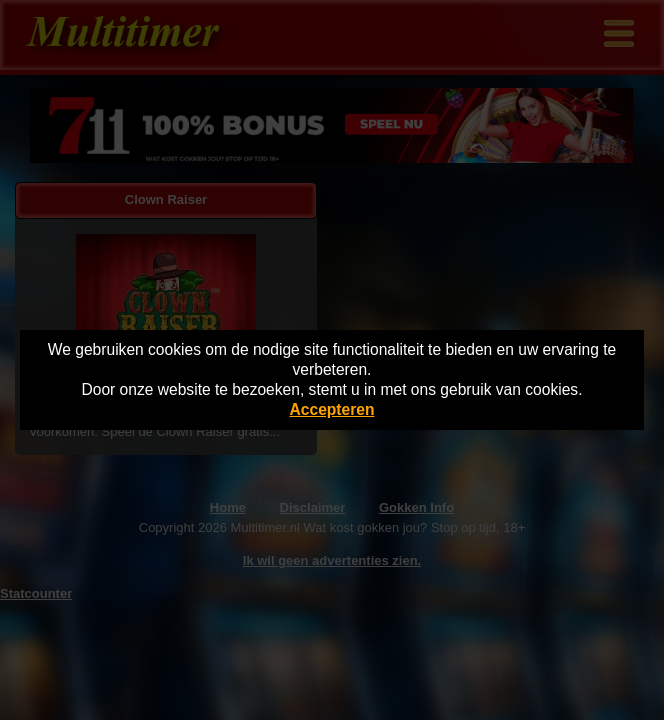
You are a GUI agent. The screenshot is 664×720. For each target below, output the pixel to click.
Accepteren (332, 409)
